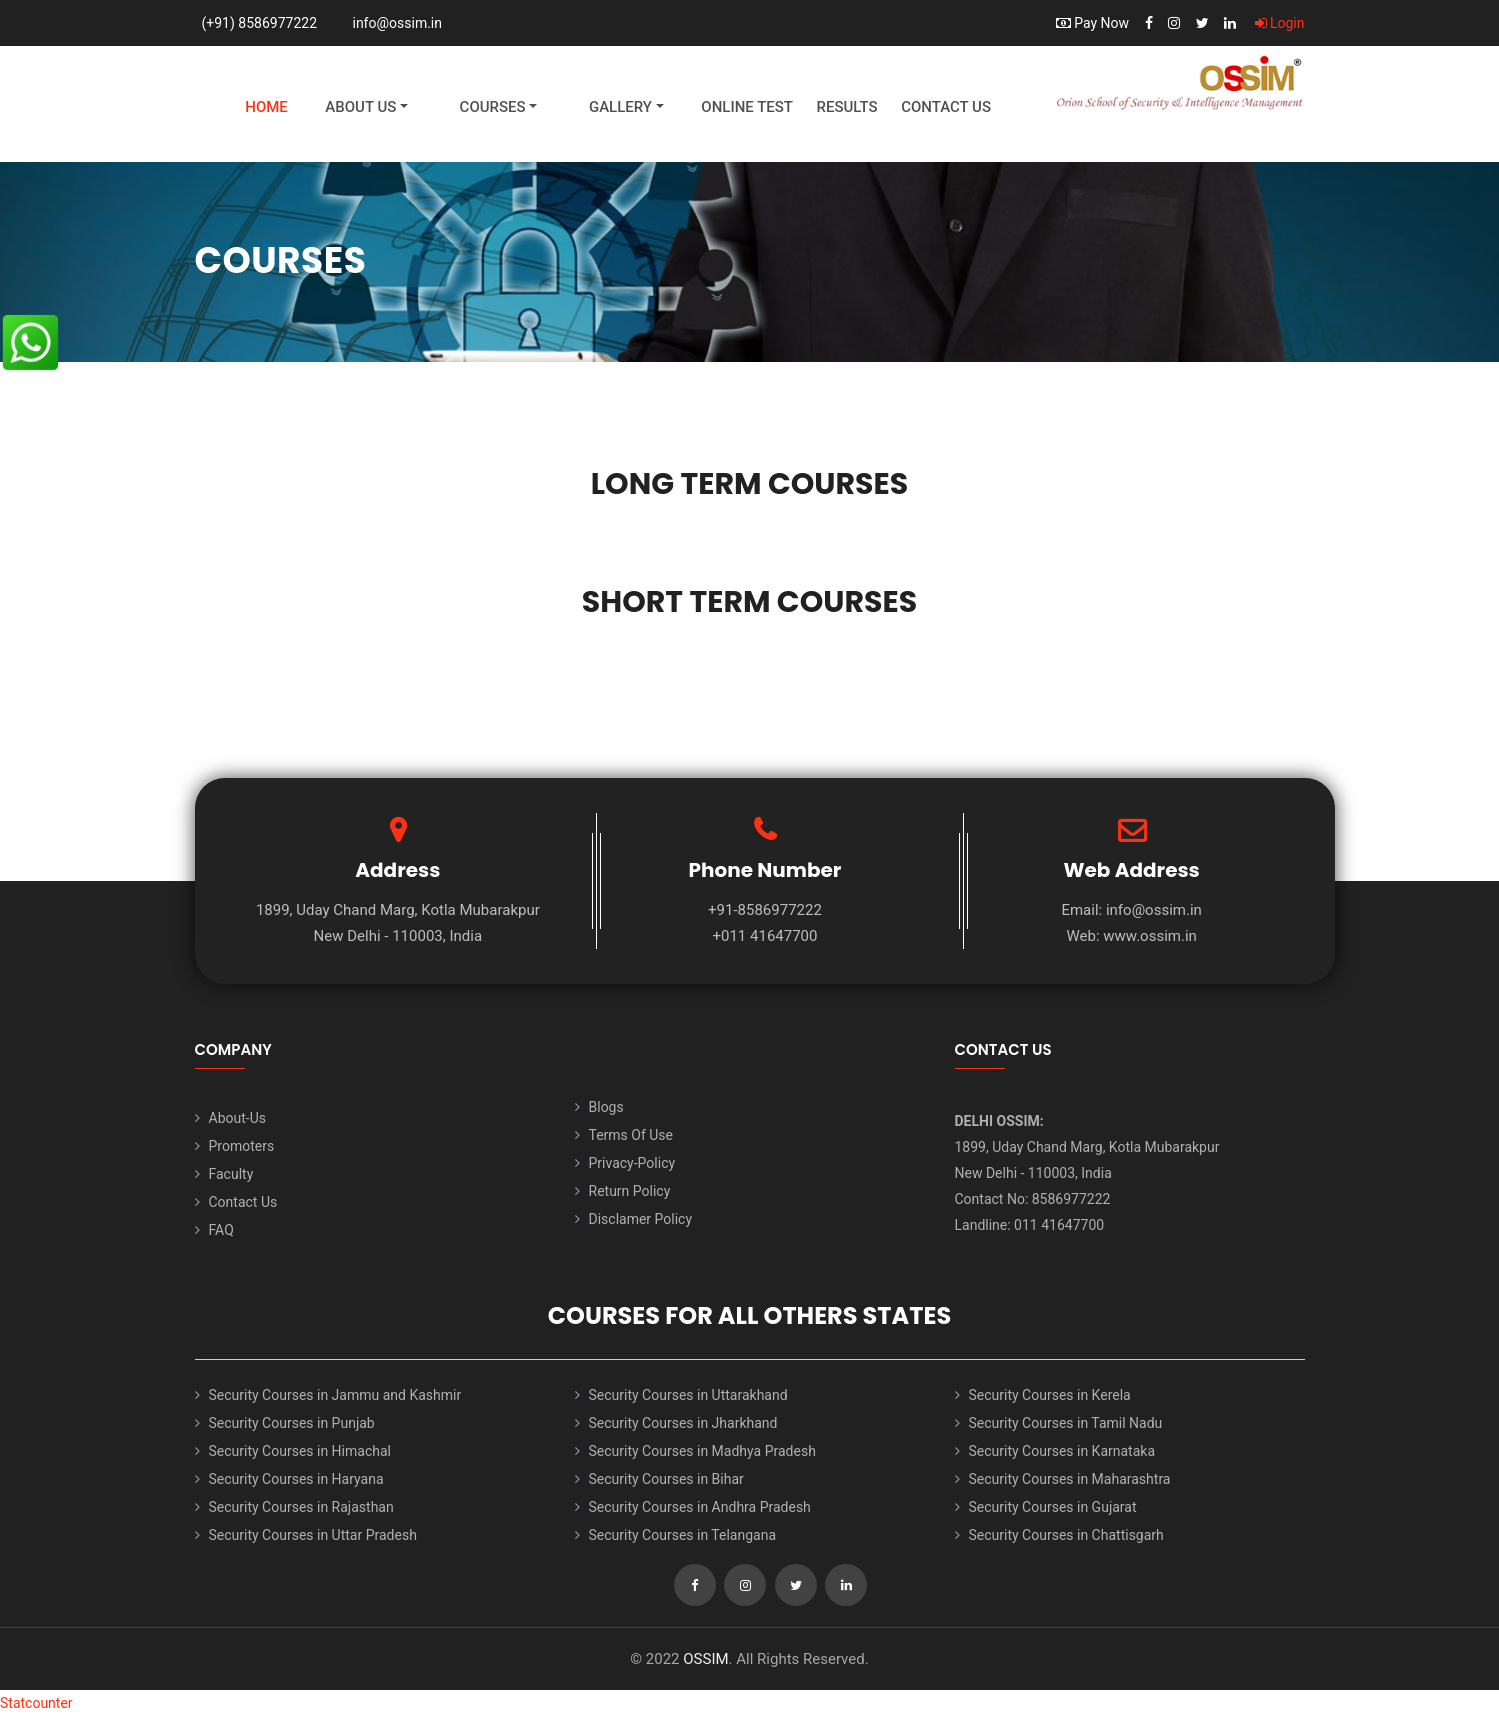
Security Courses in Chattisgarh (1066, 1535)
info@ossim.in (397, 23)
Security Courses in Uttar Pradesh (313, 1535)
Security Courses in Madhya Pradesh (702, 1451)
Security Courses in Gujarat (1053, 1507)
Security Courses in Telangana (683, 1535)
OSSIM (705, 1659)
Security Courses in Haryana (296, 1479)
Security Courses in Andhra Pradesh (700, 1507)
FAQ (221, 1230)
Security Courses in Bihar (666, 1479)
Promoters (242, 1146)
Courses (493, 107)
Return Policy (630, 1191)
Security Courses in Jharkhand (683, 1423)
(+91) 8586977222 (260, 23)
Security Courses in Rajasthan (301, 1507)
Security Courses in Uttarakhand (688, 1395)
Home (266, 107)
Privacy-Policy (632, 1163)
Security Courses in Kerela (1050, 1395)
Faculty (231, 1174)
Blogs (606, 1107)
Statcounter (36, 1703)
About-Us (237, 1118)
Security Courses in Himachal (300, 1451)
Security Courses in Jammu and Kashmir (335, 1395)
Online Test (747, 107)
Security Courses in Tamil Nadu (1066, 1423)
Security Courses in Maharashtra (1070, 1479)
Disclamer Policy (641, 1219)
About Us (360, 107)
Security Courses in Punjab (292, 1423)
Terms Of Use (631, 1135)
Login (1280, 23)
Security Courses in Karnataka (1062, 1451)
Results (846, 107)
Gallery (620, 107)
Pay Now (1092, 23)
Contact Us (946, 107)
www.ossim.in (1150, 936)
